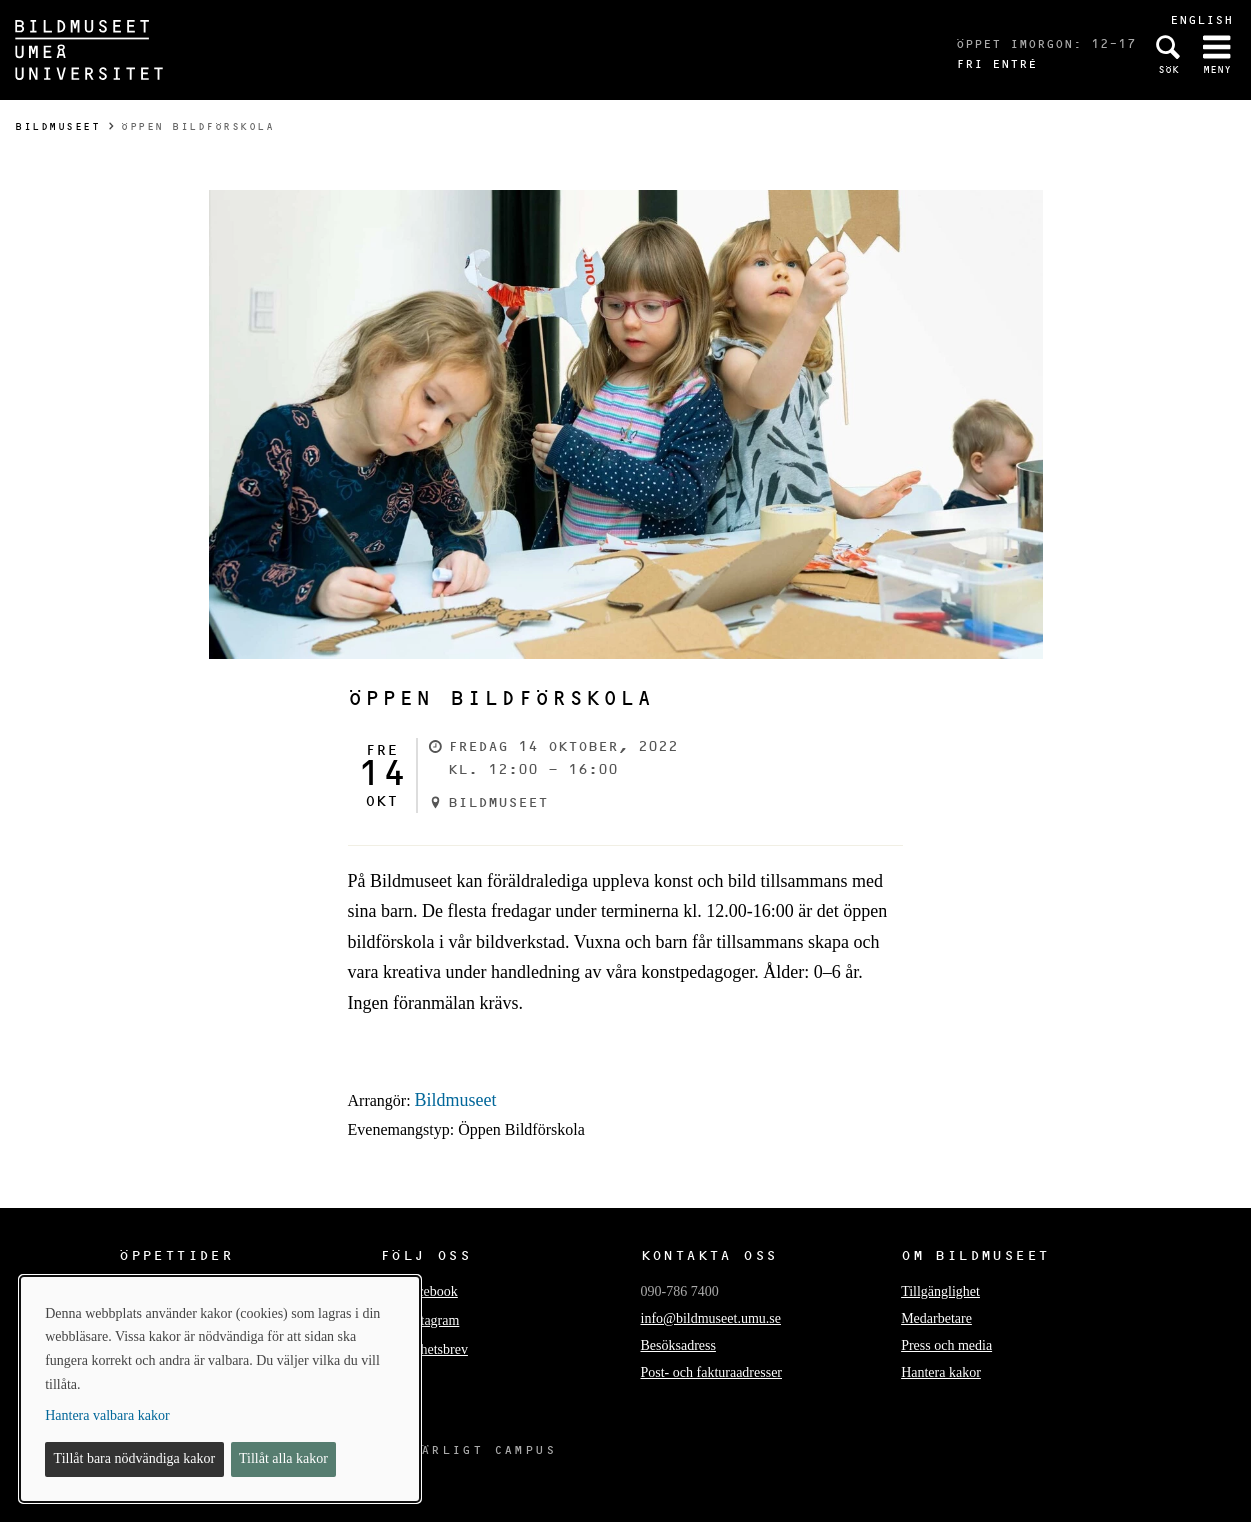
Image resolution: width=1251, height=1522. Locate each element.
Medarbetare (936, 1318)
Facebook (430, 1291)
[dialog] (220, 1389)
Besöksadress (678, 1345)
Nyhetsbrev (435, 1349)
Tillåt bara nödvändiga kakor (135, 1458)
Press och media (946, 1345)
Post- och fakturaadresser (712, 1372)
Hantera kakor (941, 1372)
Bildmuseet (57, 126)
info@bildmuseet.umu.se (711, 1318)
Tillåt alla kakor (283, 1458)
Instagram (431, 1320)
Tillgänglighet (940, 1291)
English (1201, 19)
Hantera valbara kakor (107, 1415)
